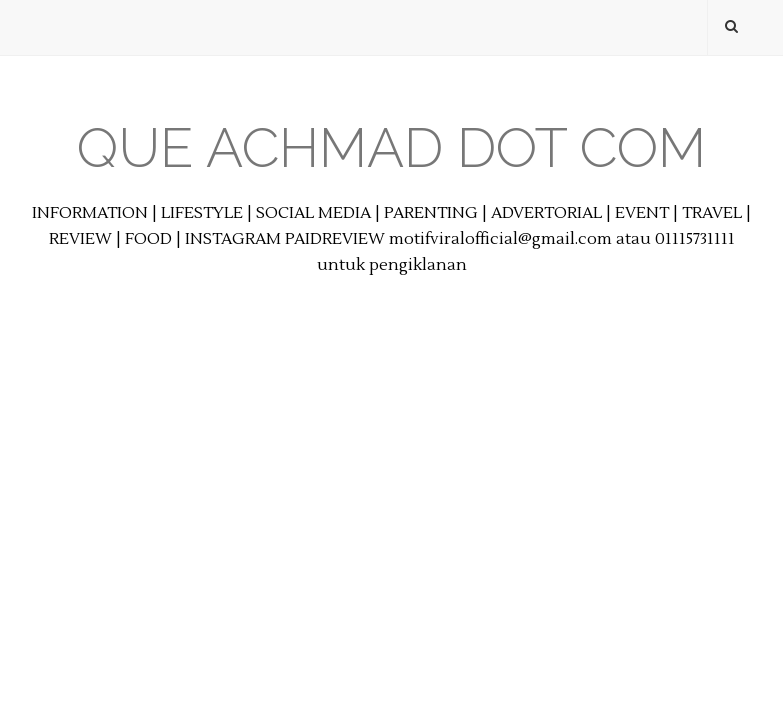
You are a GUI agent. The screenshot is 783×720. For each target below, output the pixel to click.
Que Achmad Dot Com (391, 147)
